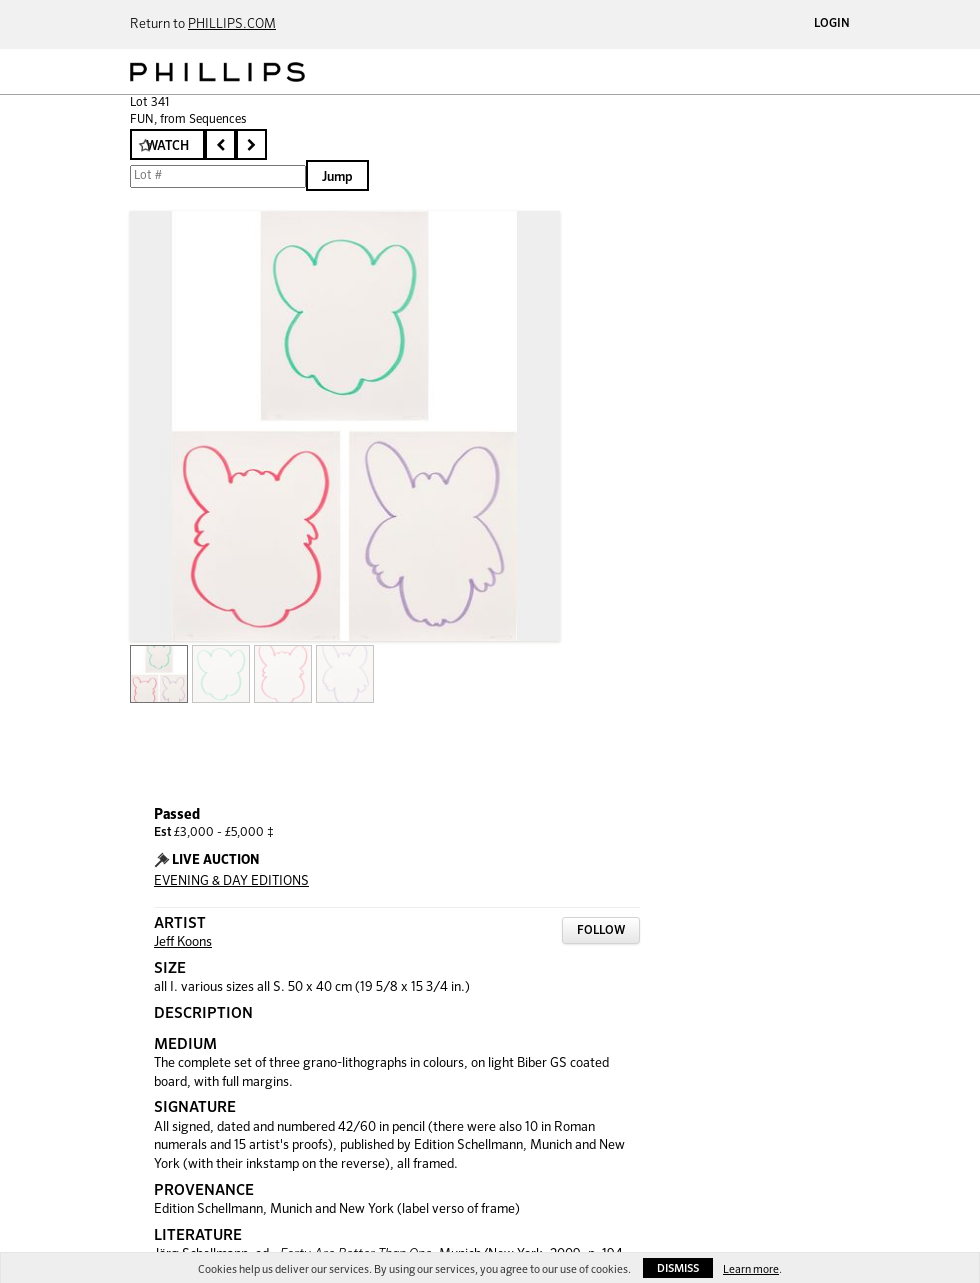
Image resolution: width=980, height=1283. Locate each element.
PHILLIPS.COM (232, 24)
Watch (167, 146)
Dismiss (678, 1268)
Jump (337, 177)
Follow (601, 931)
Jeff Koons (183, 942)
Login (832, 24)
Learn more (751, 1269)
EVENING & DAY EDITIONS (231, 881)
